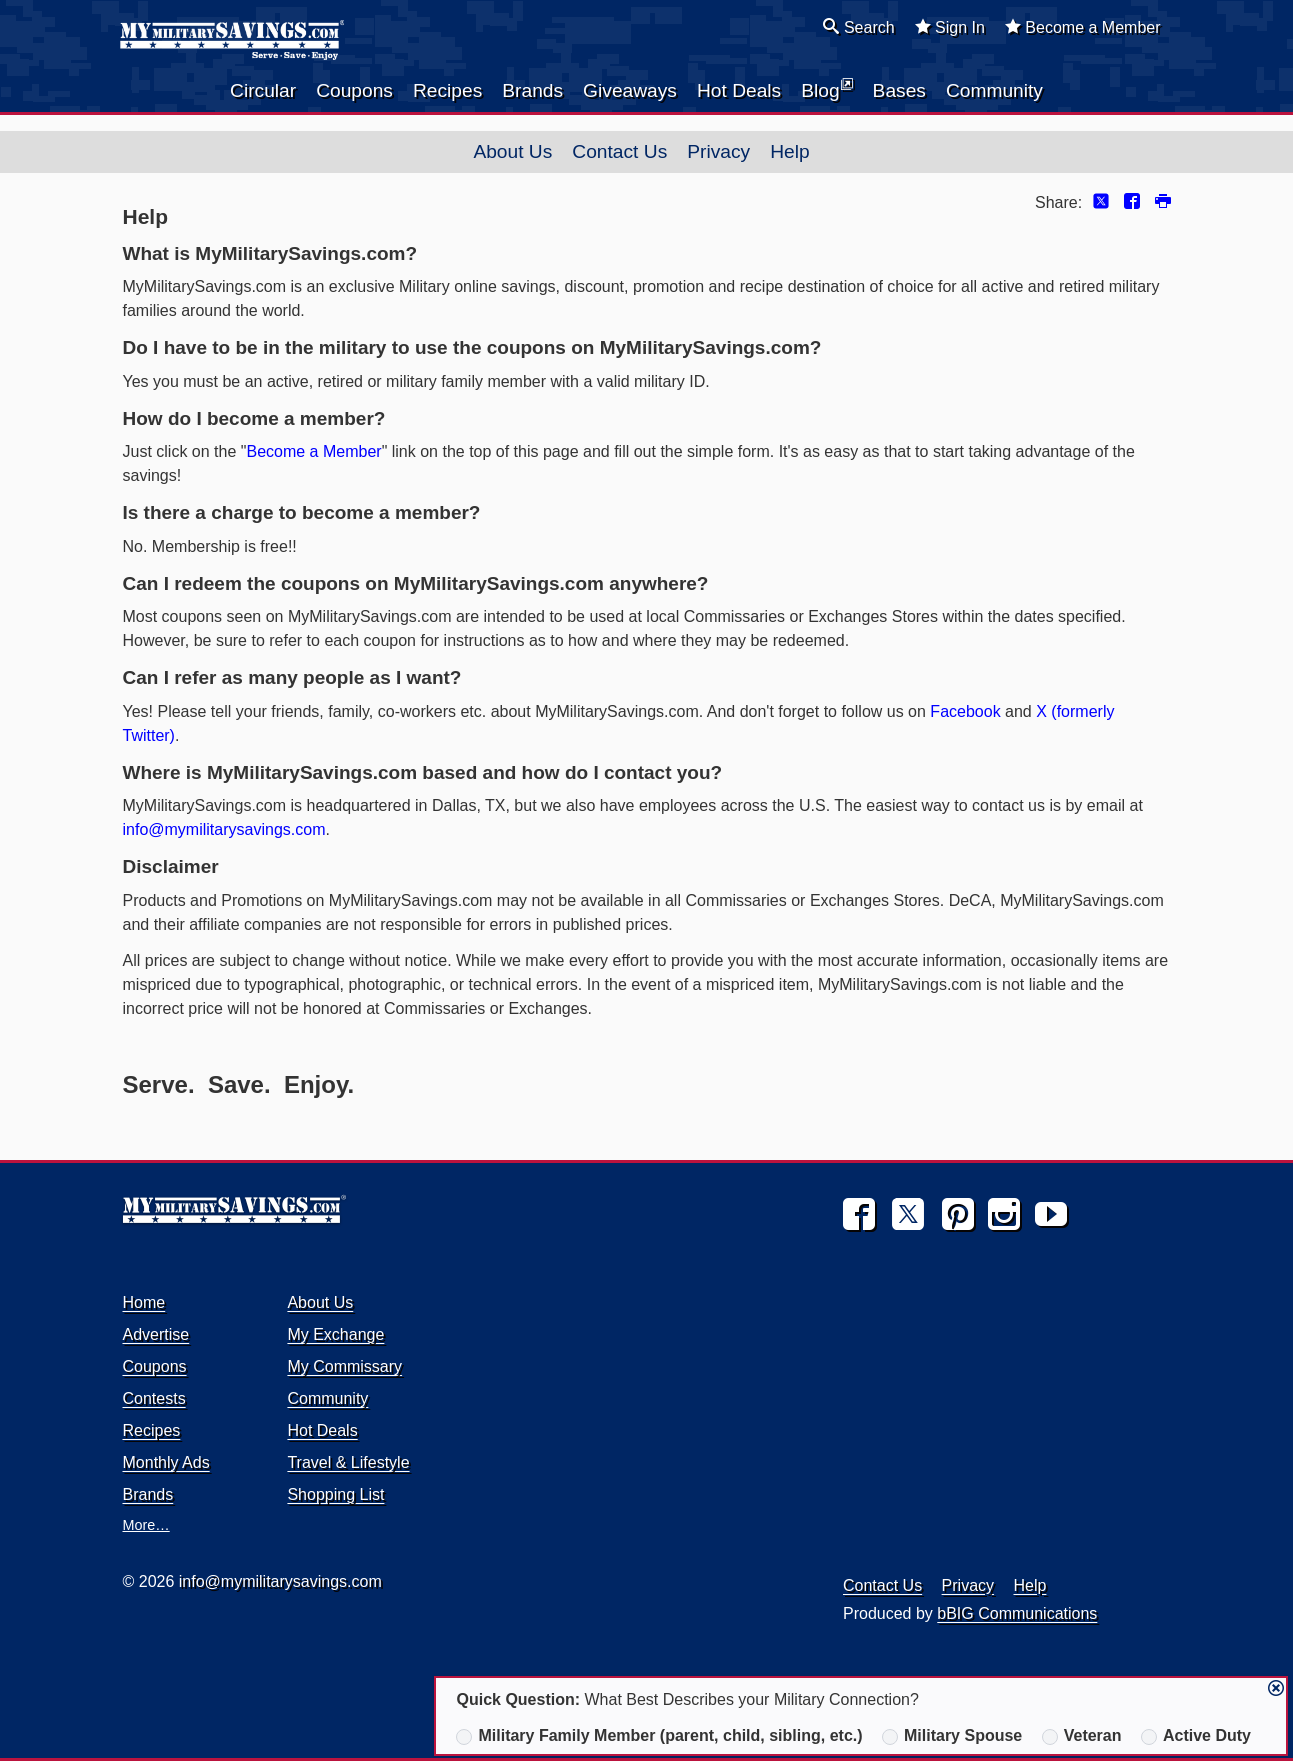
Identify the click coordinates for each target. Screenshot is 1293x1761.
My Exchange (335, 1334)
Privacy (718, 151)
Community (994, 90)
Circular (263, 90)
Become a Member (1083, 27)
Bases (899, 90)
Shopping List (335, 1494)
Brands (532, 90)
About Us (512, 151)
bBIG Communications (1017, 1613)
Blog (826, 89)
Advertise (156, 1334)
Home (144, 1302)
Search (858, 27)
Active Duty (1196, 1736)
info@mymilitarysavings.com (224, 829)
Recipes (447, 90)
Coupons (354, 90)
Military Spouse (952, 1736)
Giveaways (630, 90)
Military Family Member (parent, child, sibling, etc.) (659, 1736)
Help (789, 151)
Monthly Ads (166, 1462)
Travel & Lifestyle (348, 1462)
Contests (154, 1398)
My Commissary (344, 1366)
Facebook (965, 711)
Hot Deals (739, 90)
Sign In (950, 27)
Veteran (1082, 1736)
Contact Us (619, 151)
